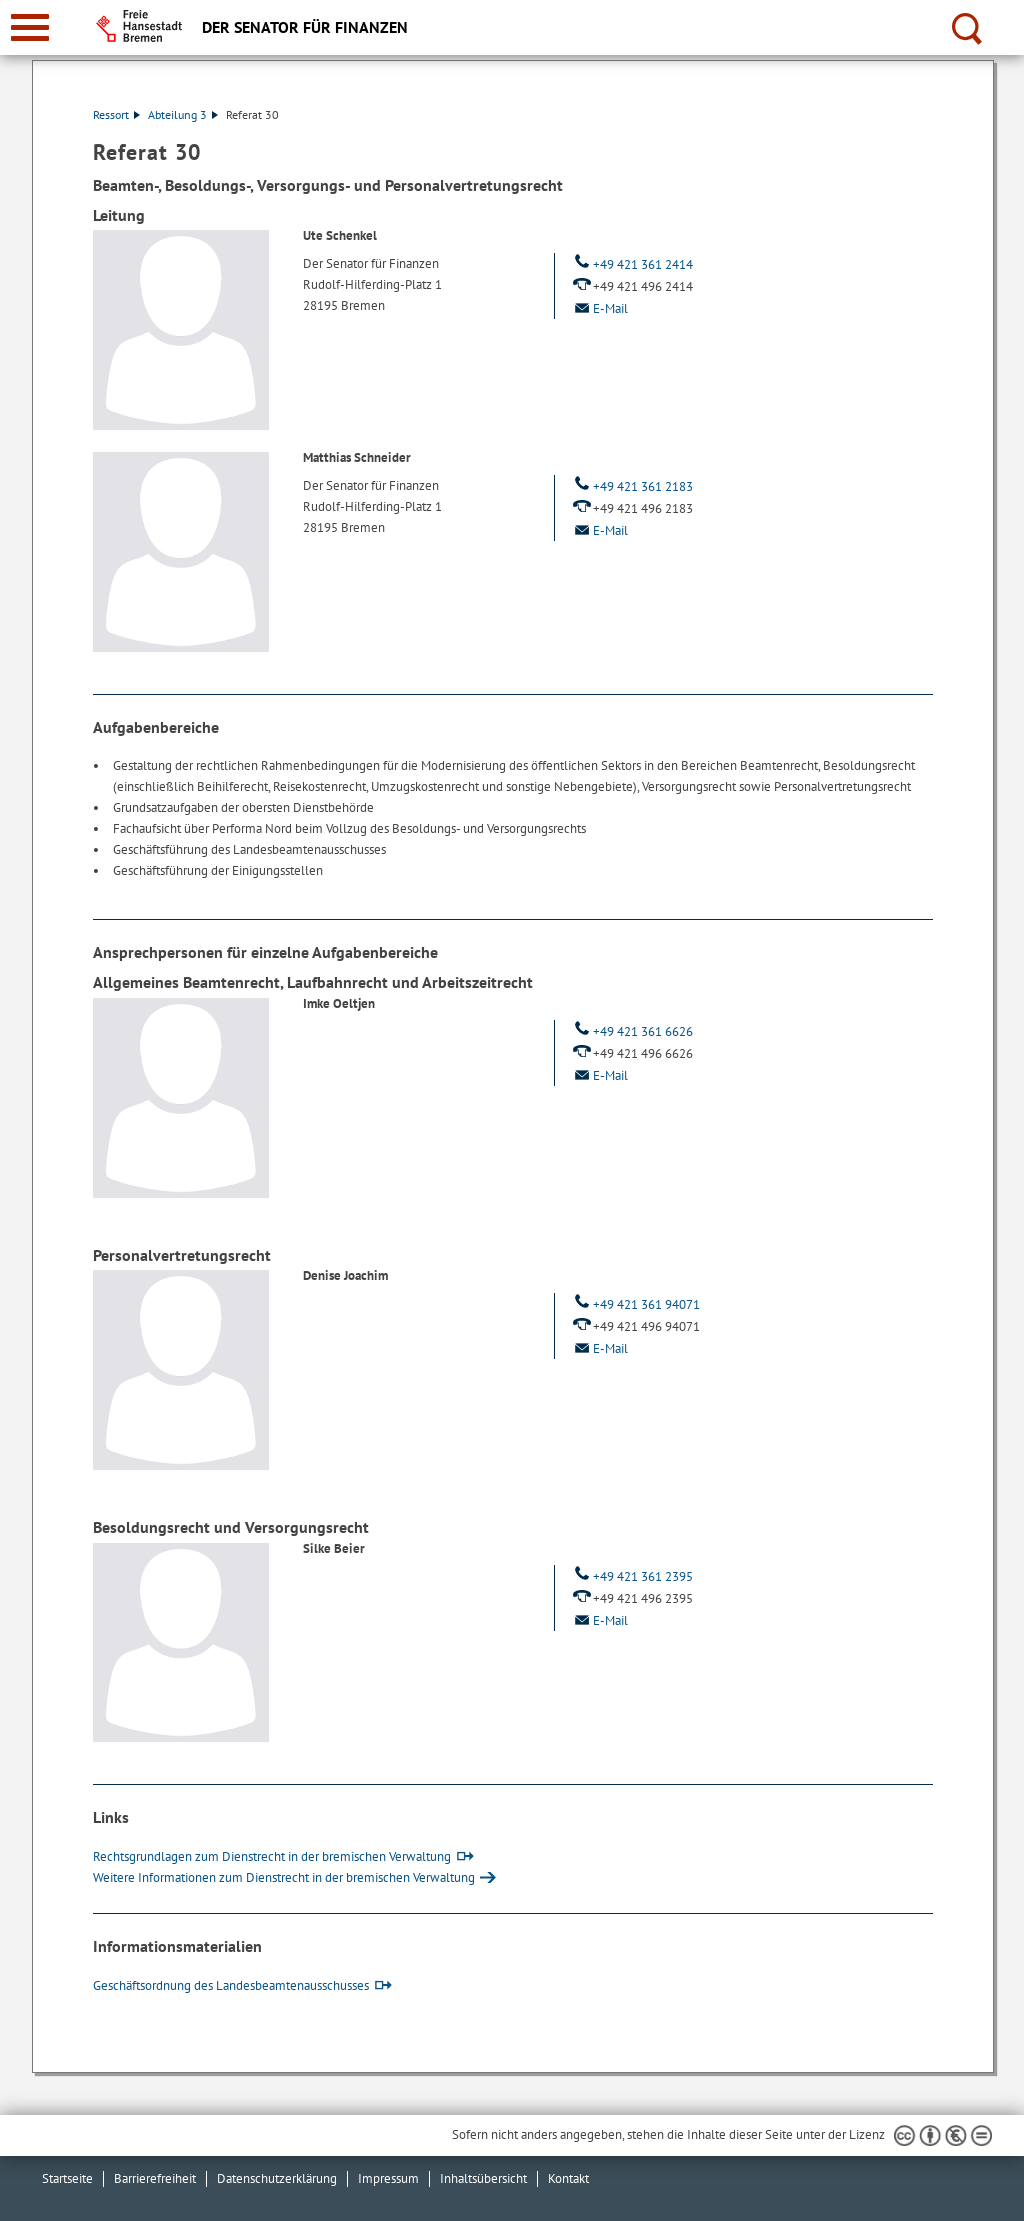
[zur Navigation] (30, 27)
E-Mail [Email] (599, 308)
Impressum (388, 2178)
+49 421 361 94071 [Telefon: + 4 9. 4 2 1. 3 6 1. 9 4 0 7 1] (635, 1304)
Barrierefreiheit (155, 2178)
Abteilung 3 (183, 114)
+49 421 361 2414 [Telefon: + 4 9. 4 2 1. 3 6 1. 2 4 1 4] (631, 264)
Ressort (116, 114)
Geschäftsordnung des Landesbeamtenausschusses (231, 1985)
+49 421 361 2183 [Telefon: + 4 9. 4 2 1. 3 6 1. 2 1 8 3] (631, 486)
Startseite (67, 2178)
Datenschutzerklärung (277, 2178)
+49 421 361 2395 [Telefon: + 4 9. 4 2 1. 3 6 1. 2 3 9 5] (631, 1576)
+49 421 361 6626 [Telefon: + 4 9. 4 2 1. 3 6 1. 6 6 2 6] (631, 1031)
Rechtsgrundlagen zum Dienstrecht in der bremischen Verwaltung (272, 1856)
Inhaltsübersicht (483, 2178)
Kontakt (568, 2178)
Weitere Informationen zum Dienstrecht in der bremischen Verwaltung (284, 1877)
